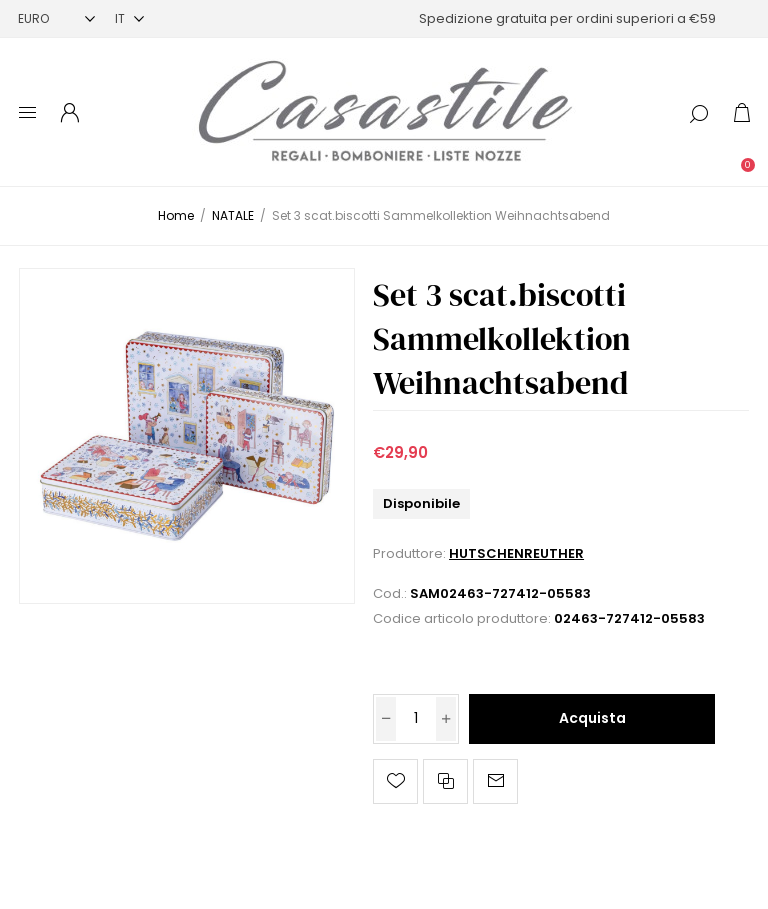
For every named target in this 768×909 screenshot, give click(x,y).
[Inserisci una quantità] (416, 719)
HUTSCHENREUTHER (516, 553)
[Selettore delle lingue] (129, 18)
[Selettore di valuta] (56, 18)
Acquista (592, 718)
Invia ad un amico (495, 781)
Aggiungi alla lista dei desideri (395, 781)
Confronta (445, 781)
